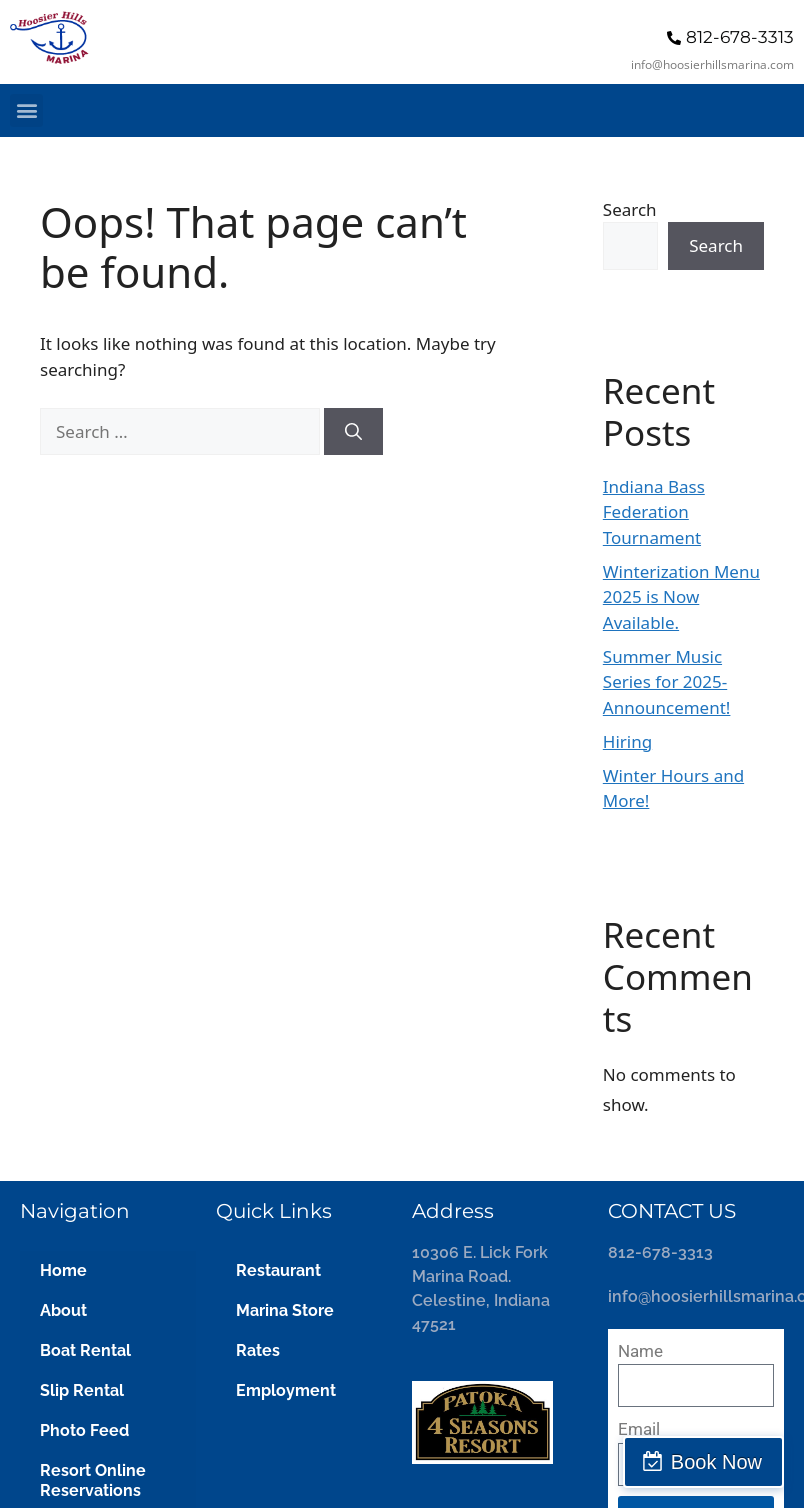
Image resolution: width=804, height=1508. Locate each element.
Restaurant (278, 1270)
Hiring (627, 741)
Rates (258, 1350)
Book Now (716, 1462)
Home (63, 1270)
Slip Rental (82, 1390)
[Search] (353, 432)
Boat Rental (85, 1350)
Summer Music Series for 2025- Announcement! (667, 682)
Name (640, 1351)
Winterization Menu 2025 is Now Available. (681, 597)
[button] (26, 110)
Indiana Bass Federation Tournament (654, 512)
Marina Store (285, 1310)
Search (630, 209)
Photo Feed (84, 1430)
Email (639, 1429)
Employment (286, 1390)
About (63, 1310)
